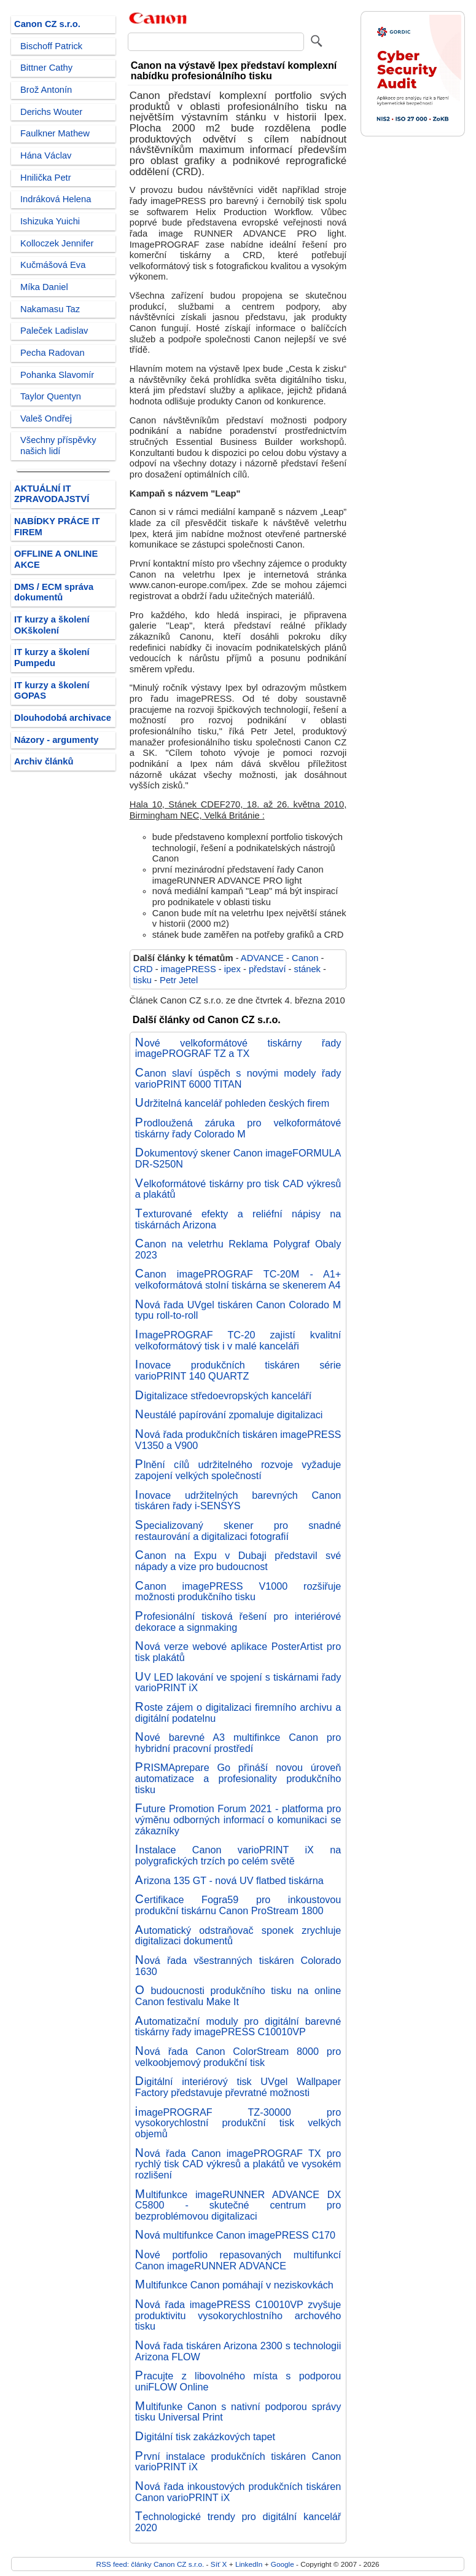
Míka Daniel (44, 287)
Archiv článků (44, 761)
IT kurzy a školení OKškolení (52, 625)
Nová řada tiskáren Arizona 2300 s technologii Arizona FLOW (238, 2351)
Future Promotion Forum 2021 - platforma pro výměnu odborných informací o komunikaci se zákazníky (238, 1819)
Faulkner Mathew (55, 133)
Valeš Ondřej (46, 418)
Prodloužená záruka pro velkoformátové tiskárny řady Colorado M (238, 1128)
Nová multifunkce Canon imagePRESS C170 (235, 2234)
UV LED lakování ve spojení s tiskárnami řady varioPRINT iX (238, 1682)
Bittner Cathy (46, 68)
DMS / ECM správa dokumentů (53, 592)
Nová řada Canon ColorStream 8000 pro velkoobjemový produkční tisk (238, 2057)
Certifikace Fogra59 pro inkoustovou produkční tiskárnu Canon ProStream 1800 (238, 1905)
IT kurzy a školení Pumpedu (52, 657)
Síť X (219, 2564)
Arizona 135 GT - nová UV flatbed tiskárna (229, 1880)
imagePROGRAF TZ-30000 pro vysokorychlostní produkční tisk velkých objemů (238, 2123)
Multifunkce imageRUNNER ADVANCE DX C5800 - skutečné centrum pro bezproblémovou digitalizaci (238, 2205)
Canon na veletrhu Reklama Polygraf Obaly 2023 (238, 1249)
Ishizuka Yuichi (50, 221)
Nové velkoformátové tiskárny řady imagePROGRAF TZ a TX (238, 1048)
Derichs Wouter (51, 112)
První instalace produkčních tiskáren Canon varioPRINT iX (238, 2462)
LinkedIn (248, 2564)
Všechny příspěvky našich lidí (58, 445)
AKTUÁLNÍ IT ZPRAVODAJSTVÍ (51, 494)
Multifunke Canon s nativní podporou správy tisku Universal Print (238, 2412)
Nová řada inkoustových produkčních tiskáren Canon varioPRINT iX (238, 2492)
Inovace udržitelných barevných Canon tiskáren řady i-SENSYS (238, 1501)
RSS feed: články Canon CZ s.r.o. (150, 2564)
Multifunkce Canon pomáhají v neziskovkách (234, 2284)
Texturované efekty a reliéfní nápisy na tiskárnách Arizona (238, 1219)
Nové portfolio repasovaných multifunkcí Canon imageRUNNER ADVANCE (238, 2260)
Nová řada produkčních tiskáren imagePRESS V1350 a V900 (238, 1440)
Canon (305, 958)
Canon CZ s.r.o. (47, 24)
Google (282, 2564)
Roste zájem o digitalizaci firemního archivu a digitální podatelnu (238, 1713)
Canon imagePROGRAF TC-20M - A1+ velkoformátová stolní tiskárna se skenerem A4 (238, 1279)
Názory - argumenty (56, 740)
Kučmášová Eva (52, 265)
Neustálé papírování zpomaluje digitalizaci (229, 1414)
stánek (307, 969)
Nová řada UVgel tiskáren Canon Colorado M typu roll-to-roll (238, 1310)
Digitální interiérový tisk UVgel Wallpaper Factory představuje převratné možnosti (238, 2087)
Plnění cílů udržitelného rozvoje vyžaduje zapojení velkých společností (238, 1470)
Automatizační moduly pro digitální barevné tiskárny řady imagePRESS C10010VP (238, 2027)
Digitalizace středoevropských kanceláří (223, 1395)
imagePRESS (188, 969)
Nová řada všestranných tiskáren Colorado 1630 (238, 1966)
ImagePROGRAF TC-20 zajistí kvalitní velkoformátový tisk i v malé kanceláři (238, 1340)
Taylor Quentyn (50, 396)
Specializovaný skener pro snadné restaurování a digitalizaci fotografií (238, 1531)
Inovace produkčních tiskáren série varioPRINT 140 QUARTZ (238, 1370)
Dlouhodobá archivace (62, 718)
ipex (232, 969)
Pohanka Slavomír (57, 375)
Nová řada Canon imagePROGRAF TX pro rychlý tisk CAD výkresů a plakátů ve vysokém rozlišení (238, 2164)
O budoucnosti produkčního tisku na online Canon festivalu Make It (238, 1996)
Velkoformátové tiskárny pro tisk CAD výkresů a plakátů (238, 1189)
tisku (142, 980)
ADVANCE (262, 958)
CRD (143, 969)
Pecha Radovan (52, 353)
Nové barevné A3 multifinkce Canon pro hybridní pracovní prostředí (238, 1743)
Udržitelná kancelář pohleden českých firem (232, 1103)
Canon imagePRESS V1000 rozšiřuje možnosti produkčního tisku (238, 1592)
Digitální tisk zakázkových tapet (205, 2436)
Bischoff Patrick (51, 46)
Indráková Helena (55, 199)
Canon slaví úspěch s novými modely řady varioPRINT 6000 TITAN (238, 1078)
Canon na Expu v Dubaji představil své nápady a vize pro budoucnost (238, 1561)
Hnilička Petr (45, 178)
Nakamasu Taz (50, 309)
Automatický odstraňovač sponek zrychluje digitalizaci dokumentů (238, 1936)
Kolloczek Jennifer (56, 243)
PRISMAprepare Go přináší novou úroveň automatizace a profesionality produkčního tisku (238, 1778)
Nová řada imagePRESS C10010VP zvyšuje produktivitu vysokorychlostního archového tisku (238, 2315)
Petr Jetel (179, 980)
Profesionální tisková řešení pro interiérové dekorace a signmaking (238, 1622)
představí (267, 969)
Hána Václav (45, 155)
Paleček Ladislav (54, 331)
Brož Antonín (46, 90)
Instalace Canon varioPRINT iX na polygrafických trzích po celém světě (238, 1855)
